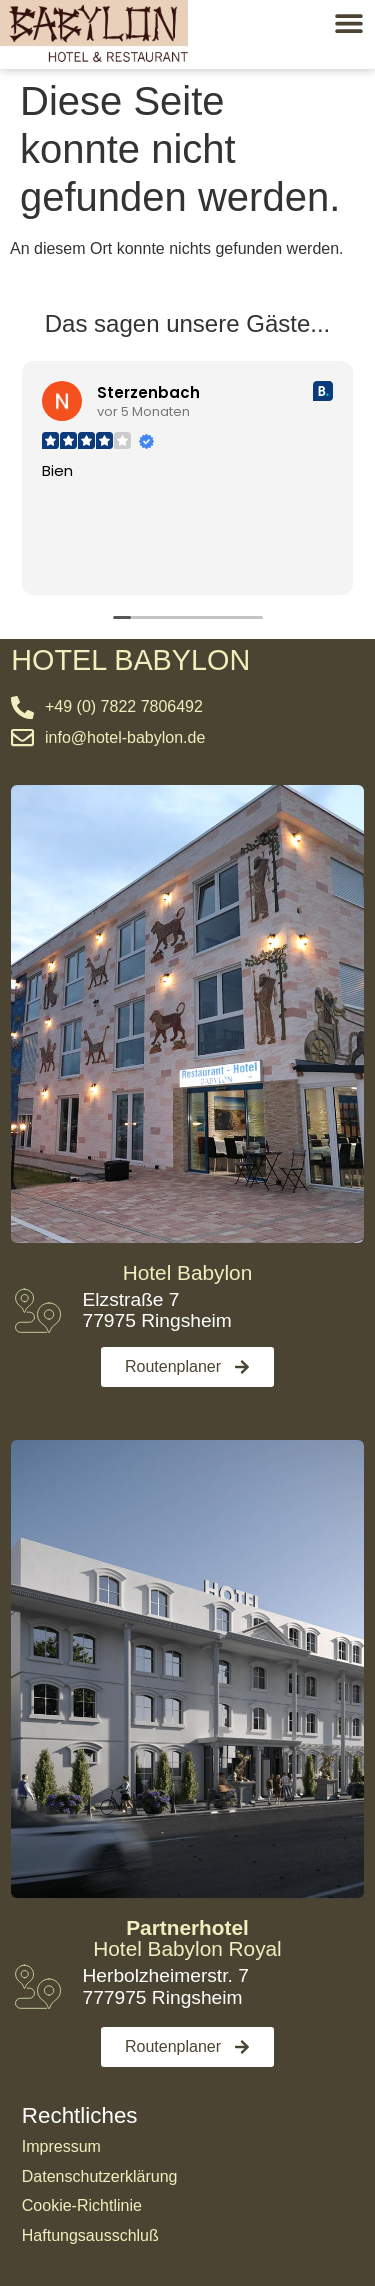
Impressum (61, 2146)
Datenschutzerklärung (100, 2176)
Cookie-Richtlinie (82, 2205)
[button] (348, 22)
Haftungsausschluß (90, 2235)
